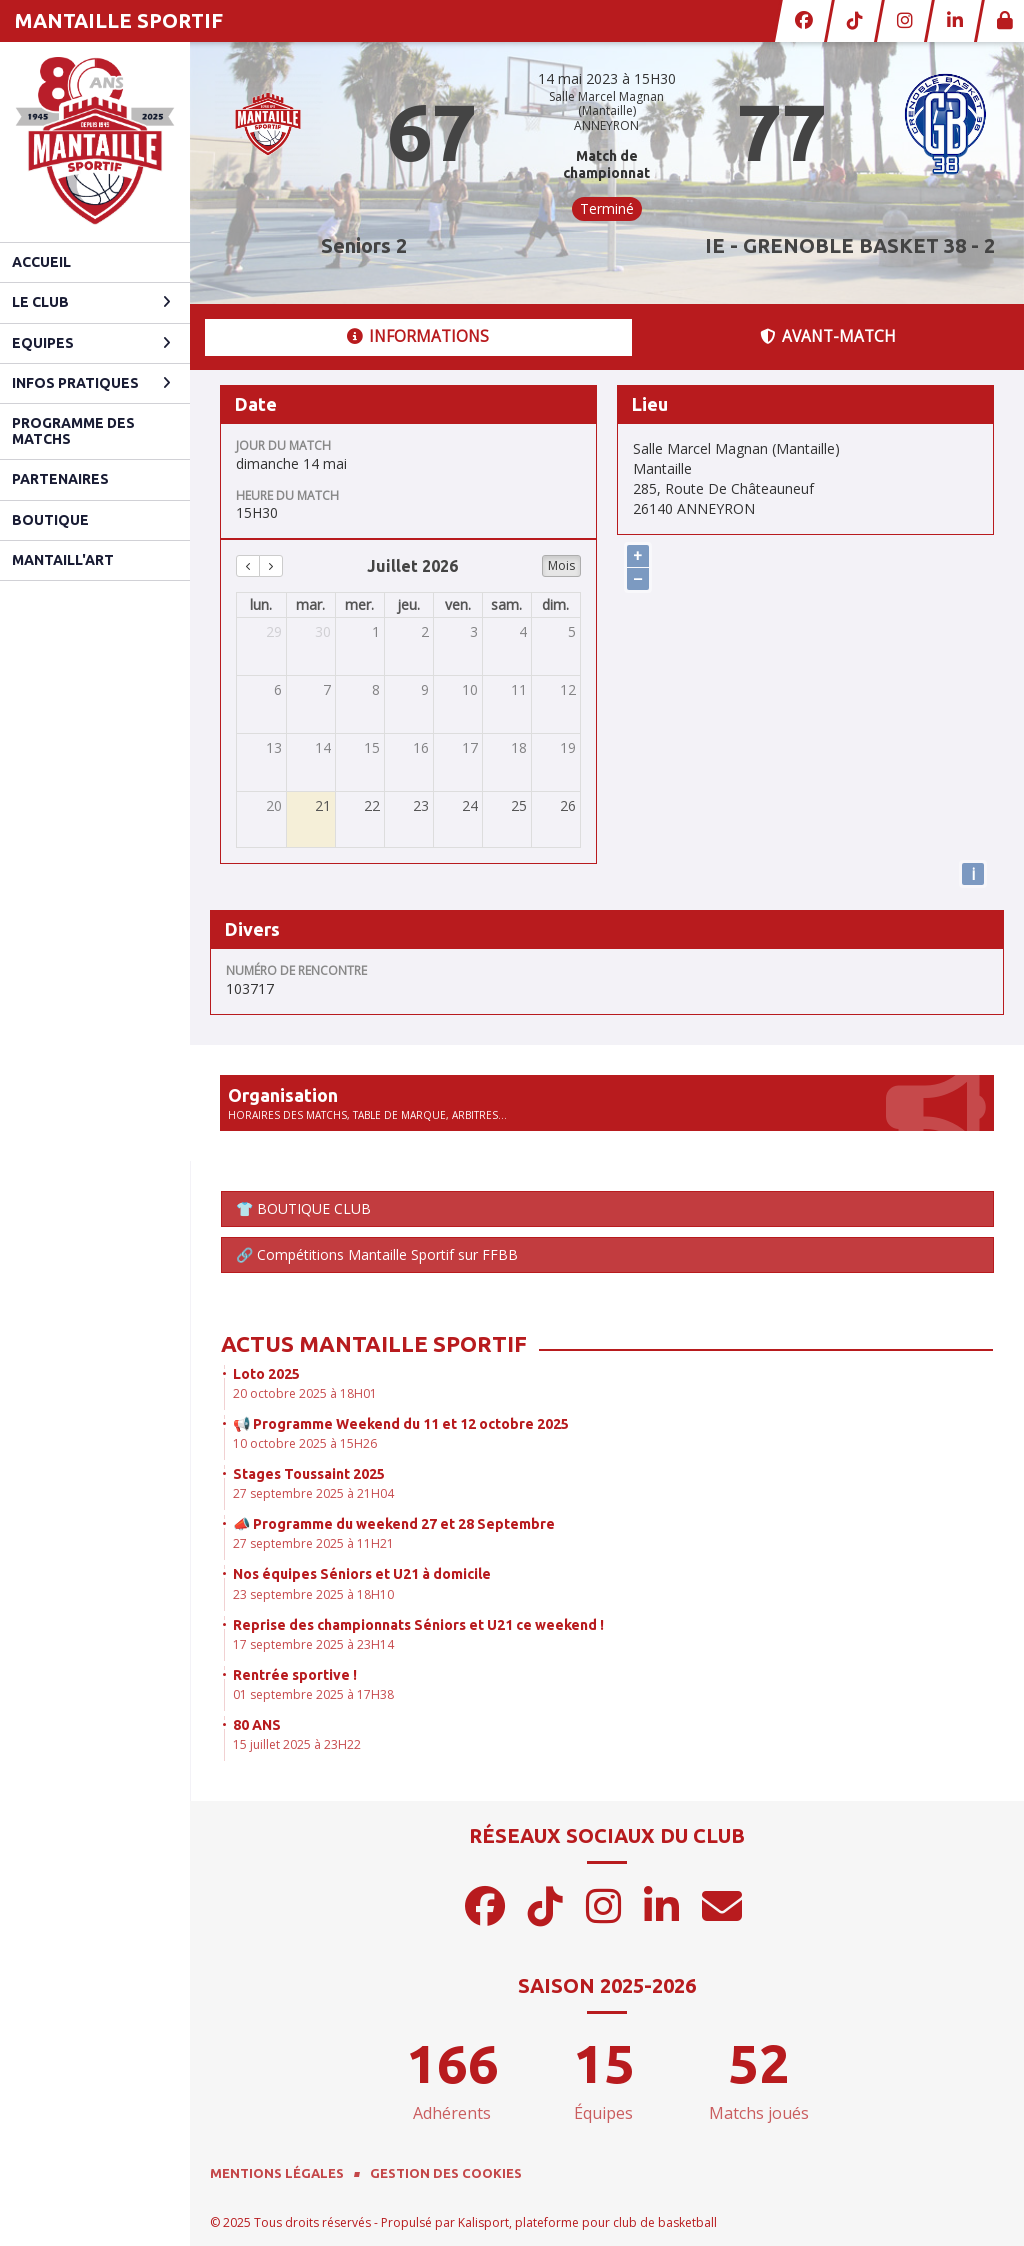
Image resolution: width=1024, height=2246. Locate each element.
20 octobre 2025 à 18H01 (305, 1393)
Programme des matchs (73, 430)
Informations (418, 336)
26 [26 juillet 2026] (568, 805)
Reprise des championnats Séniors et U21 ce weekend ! (418, 1625)
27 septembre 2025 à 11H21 (313, 1543)
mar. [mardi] (310, 604)
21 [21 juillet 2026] (323, 805)
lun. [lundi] (261, 604)
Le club (91, 302)
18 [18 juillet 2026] (519, 747)
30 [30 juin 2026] (323, 631)
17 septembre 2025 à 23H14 (313, 1644)
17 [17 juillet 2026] (470, 747)
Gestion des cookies (446, 2173)
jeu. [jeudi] (408, 604)
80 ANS (257, 1725)
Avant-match (828, 336)
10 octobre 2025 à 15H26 (305, 1443)
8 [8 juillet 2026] (376, 689)
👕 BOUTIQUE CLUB (303, 1208)
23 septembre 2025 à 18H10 (313, 1594)
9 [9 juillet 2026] (425, 689)
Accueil (41, 262)
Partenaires (60, 479)
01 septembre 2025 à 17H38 (313, 1694)
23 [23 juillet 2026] (421, 805)
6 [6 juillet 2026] (278, 689)
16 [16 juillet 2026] (421, 747)
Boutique (50, 520)
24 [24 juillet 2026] (470, 805)
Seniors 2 (364, 245)
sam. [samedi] (506, 604)
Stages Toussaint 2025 (309, 1474)
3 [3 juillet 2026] (474, 631)
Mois (561, 565)
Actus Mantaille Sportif (374, 1343)
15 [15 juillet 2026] (372, 747)
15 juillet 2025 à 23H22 (297, 1744)
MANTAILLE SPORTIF (119, 20)
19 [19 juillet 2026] (568, 747)
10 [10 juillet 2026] (470, 689)
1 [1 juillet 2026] (376, 631)
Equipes (91, 343)
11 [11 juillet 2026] (519, 689)
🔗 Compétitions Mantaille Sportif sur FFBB (377, 1254)
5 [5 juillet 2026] (572, 631)
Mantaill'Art (63, 560)
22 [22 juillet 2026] (372, 805)
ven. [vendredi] (458, 604)
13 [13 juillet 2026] (274, 747)
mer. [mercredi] (359, 604)
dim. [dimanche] (555, 604)
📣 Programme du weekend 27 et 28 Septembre (394, 1524)
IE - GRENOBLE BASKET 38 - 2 (850, 245)
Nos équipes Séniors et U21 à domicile (362, 1574)
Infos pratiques (91, 383)
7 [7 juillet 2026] (327, 689)
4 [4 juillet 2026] (523, 631)
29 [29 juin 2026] (274, 631)
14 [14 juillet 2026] (323, 747)
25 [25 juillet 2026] (519, 805)
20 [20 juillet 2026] (274, 805)
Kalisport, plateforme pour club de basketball (587, 2222)
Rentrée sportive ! (295, 1675)
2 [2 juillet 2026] (425, 631)
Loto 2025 (266, 1374)
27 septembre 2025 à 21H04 (313, 1493)
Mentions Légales (277, 2173)
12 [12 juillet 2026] (568, 689)
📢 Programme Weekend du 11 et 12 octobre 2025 (401, 1424)
